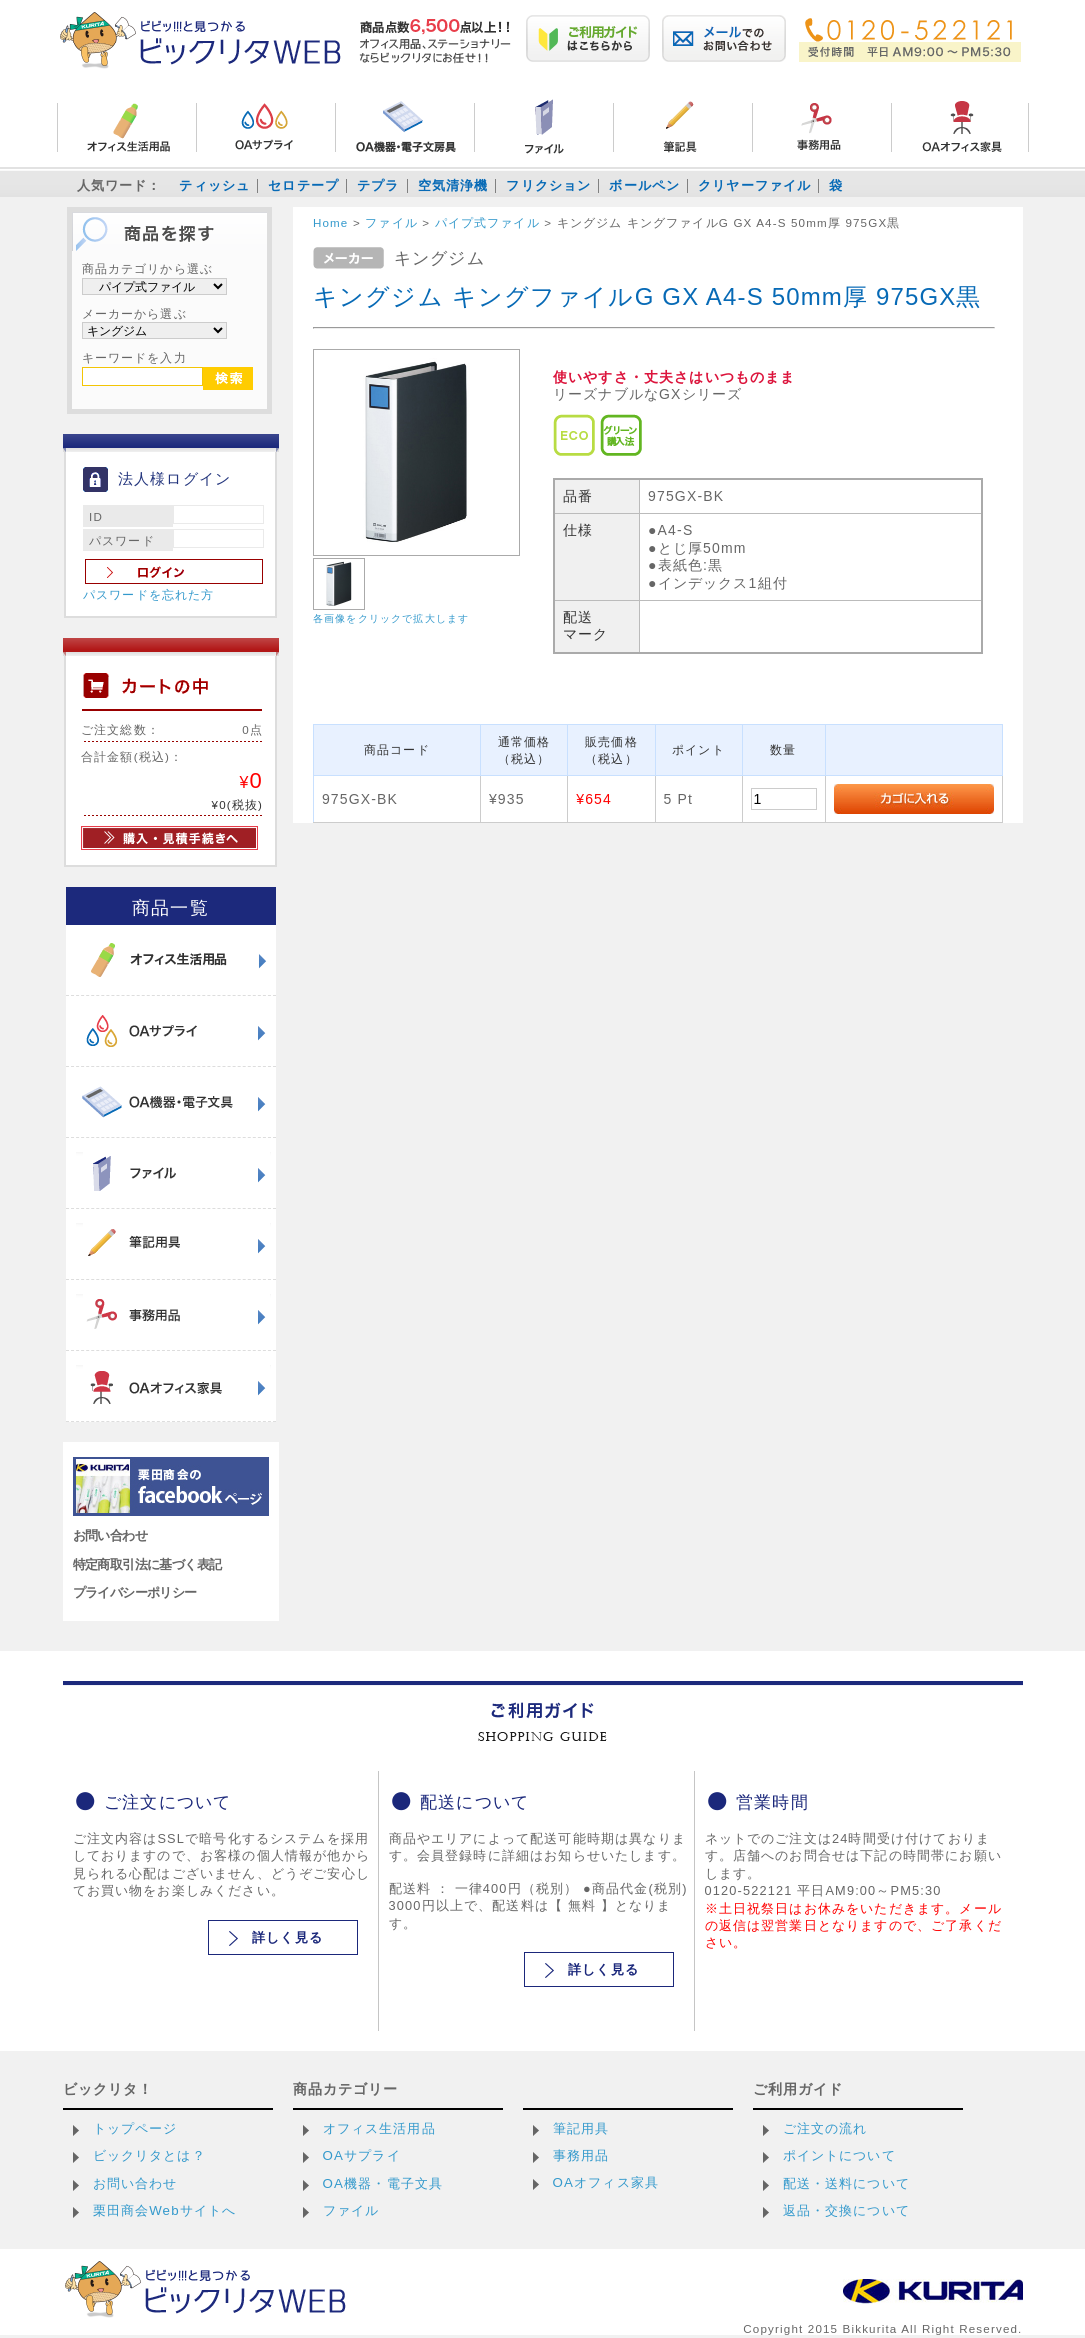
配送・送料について (846, 2183)
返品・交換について (846, 2210)
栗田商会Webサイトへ (165, 2210)
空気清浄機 (453, 185)
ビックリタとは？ (149, 2155)
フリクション (548, 185)
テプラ (378, 185)
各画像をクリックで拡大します (391, 618)
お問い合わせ (110, 1535)
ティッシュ (214, 185)
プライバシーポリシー (135, 1592)
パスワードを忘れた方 (149, 595)
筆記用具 (581, 2128)
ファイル (351, 2210)
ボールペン (644, 185)
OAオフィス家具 (606, 2182)
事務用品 (581, 2155)
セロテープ (303, 185)
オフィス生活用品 (379, 2128)
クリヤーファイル (754, 185)
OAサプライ (362, 2155)
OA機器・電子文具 (383, 2183)
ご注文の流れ (825, 2128)
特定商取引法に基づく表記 (147, 1564)
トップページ (135, 2128)
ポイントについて (839, 2155)
